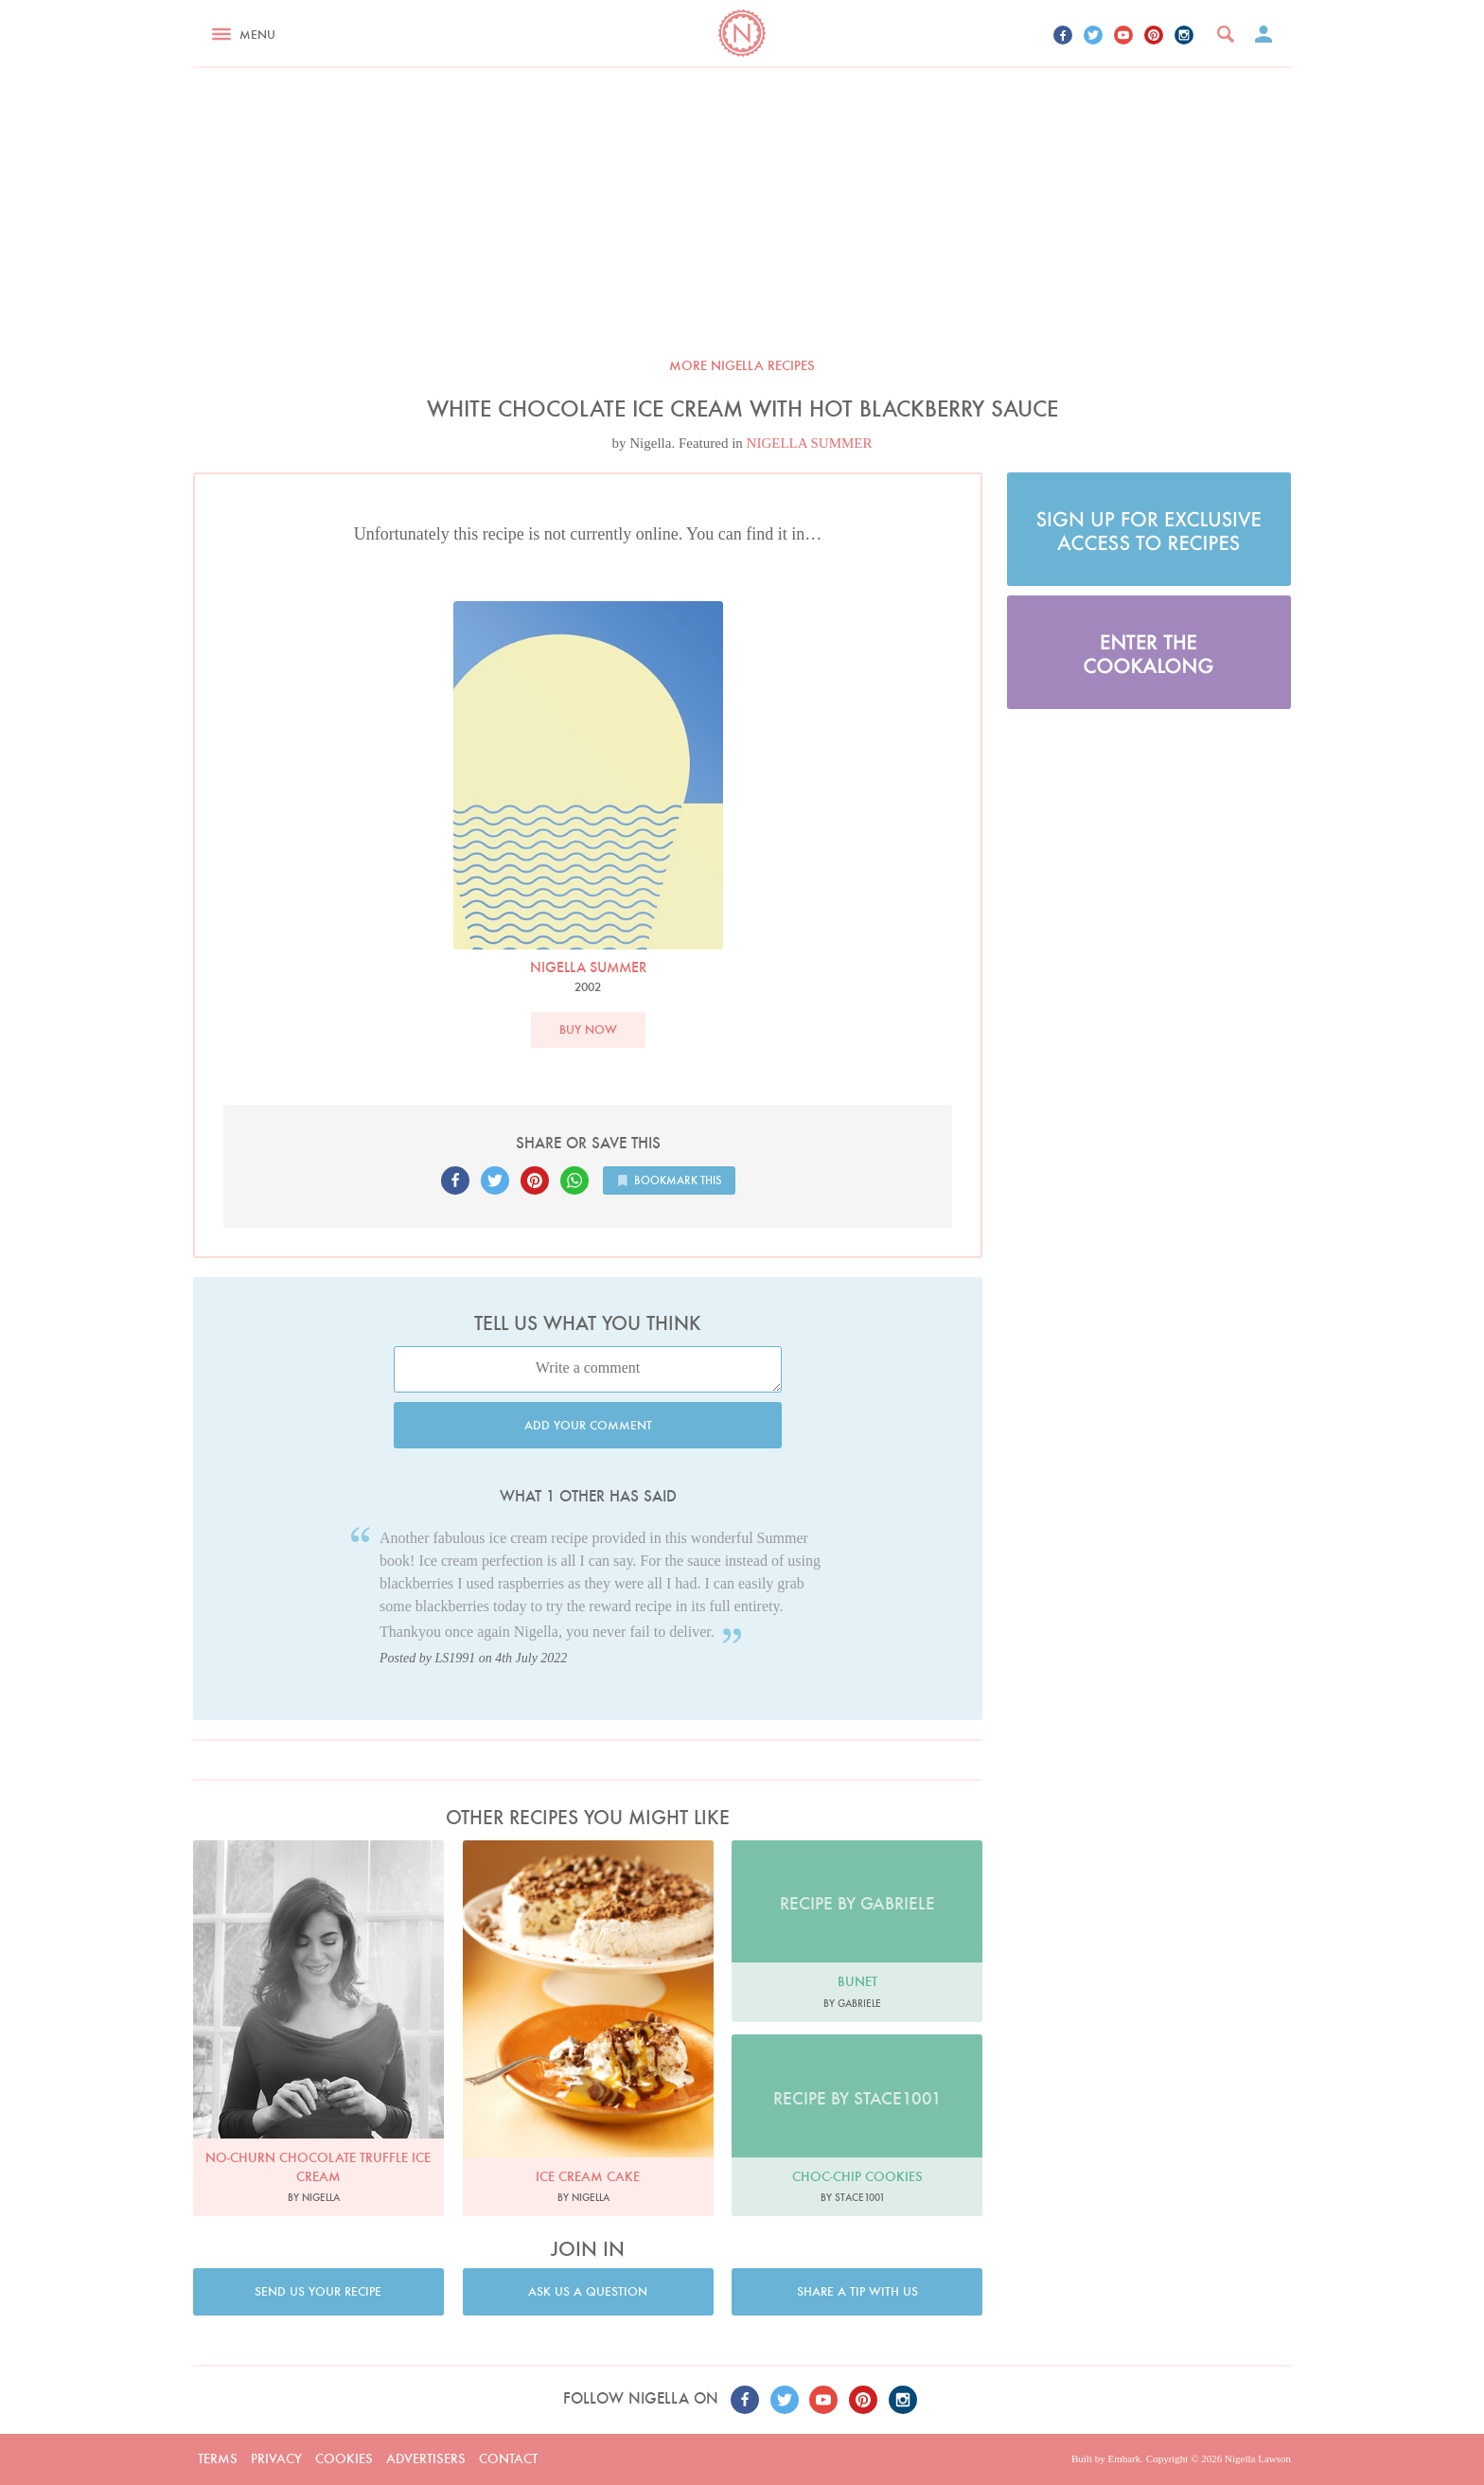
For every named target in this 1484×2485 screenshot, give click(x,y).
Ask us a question (587, 2291)
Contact (508, 2458)
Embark (1123, 2458)
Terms (218, 2458)
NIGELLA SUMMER (810, 443)
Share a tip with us (857, 2291)
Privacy (276, 2458)
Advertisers (426, 2458)
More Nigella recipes (742, 365)
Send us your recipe (318, 2291)
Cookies (344, 2458)
